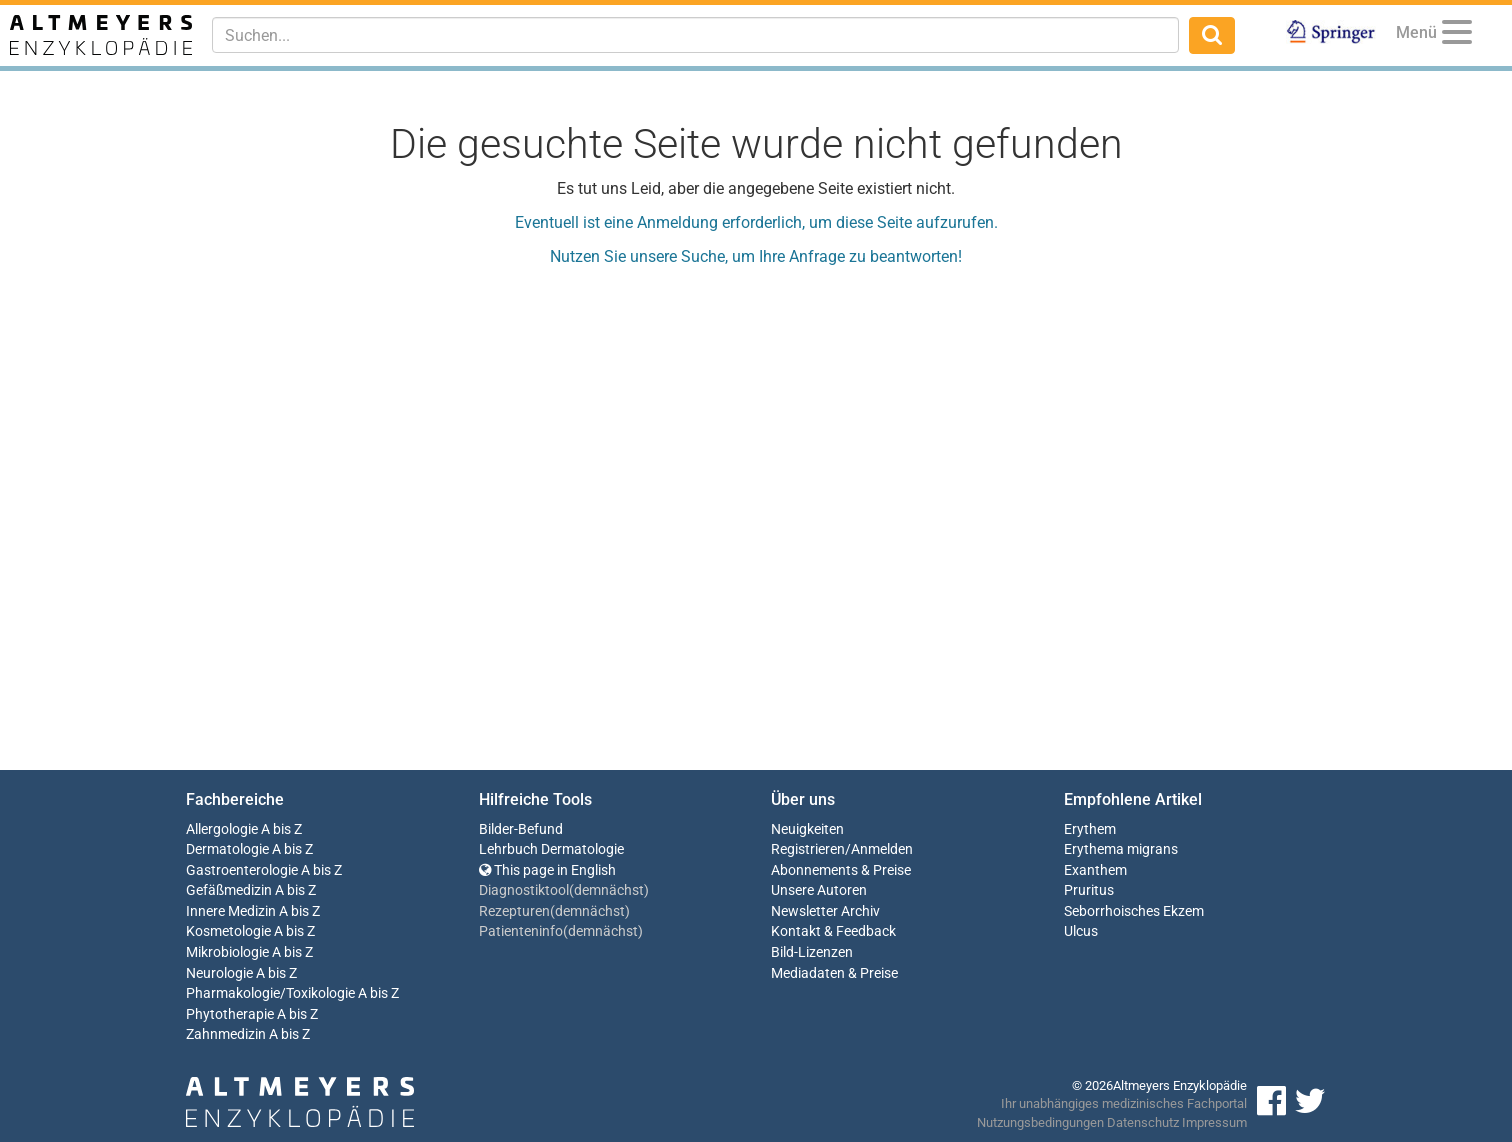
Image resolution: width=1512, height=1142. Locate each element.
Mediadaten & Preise (834, 973)
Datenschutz (1143, 1122)
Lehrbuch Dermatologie (551, 849)
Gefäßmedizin (229, 890)
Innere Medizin (231, 911)
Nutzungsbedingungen (1040, 1122)
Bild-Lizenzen (812, 952)
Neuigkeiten (807, 829)
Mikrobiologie (227, 952)
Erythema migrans (1121, 849)
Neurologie (219, 973)
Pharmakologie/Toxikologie (270, 993)
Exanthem (1095, 870)
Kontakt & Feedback (833, 931)
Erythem (1090, 829)
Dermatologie (227, 849)
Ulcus (1081, 931)
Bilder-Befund (521, 829)
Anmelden (882, 849)
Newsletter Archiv (825, 911)
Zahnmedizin (226, 1034)
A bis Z (281, 829)
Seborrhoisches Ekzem (1134, 911)
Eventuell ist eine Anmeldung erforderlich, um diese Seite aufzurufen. (756, 222)
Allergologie (222, 829)
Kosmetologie (228, 931)
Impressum (1214, 1122)
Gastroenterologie (242, 870)
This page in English (547, 870)
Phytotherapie (230, 1014)
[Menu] (1457, 35)
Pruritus (1089, 890)
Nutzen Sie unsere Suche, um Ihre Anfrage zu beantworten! (756, 256)
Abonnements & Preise (841, 870)
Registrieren (808, 849)
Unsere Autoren (819, 890)
